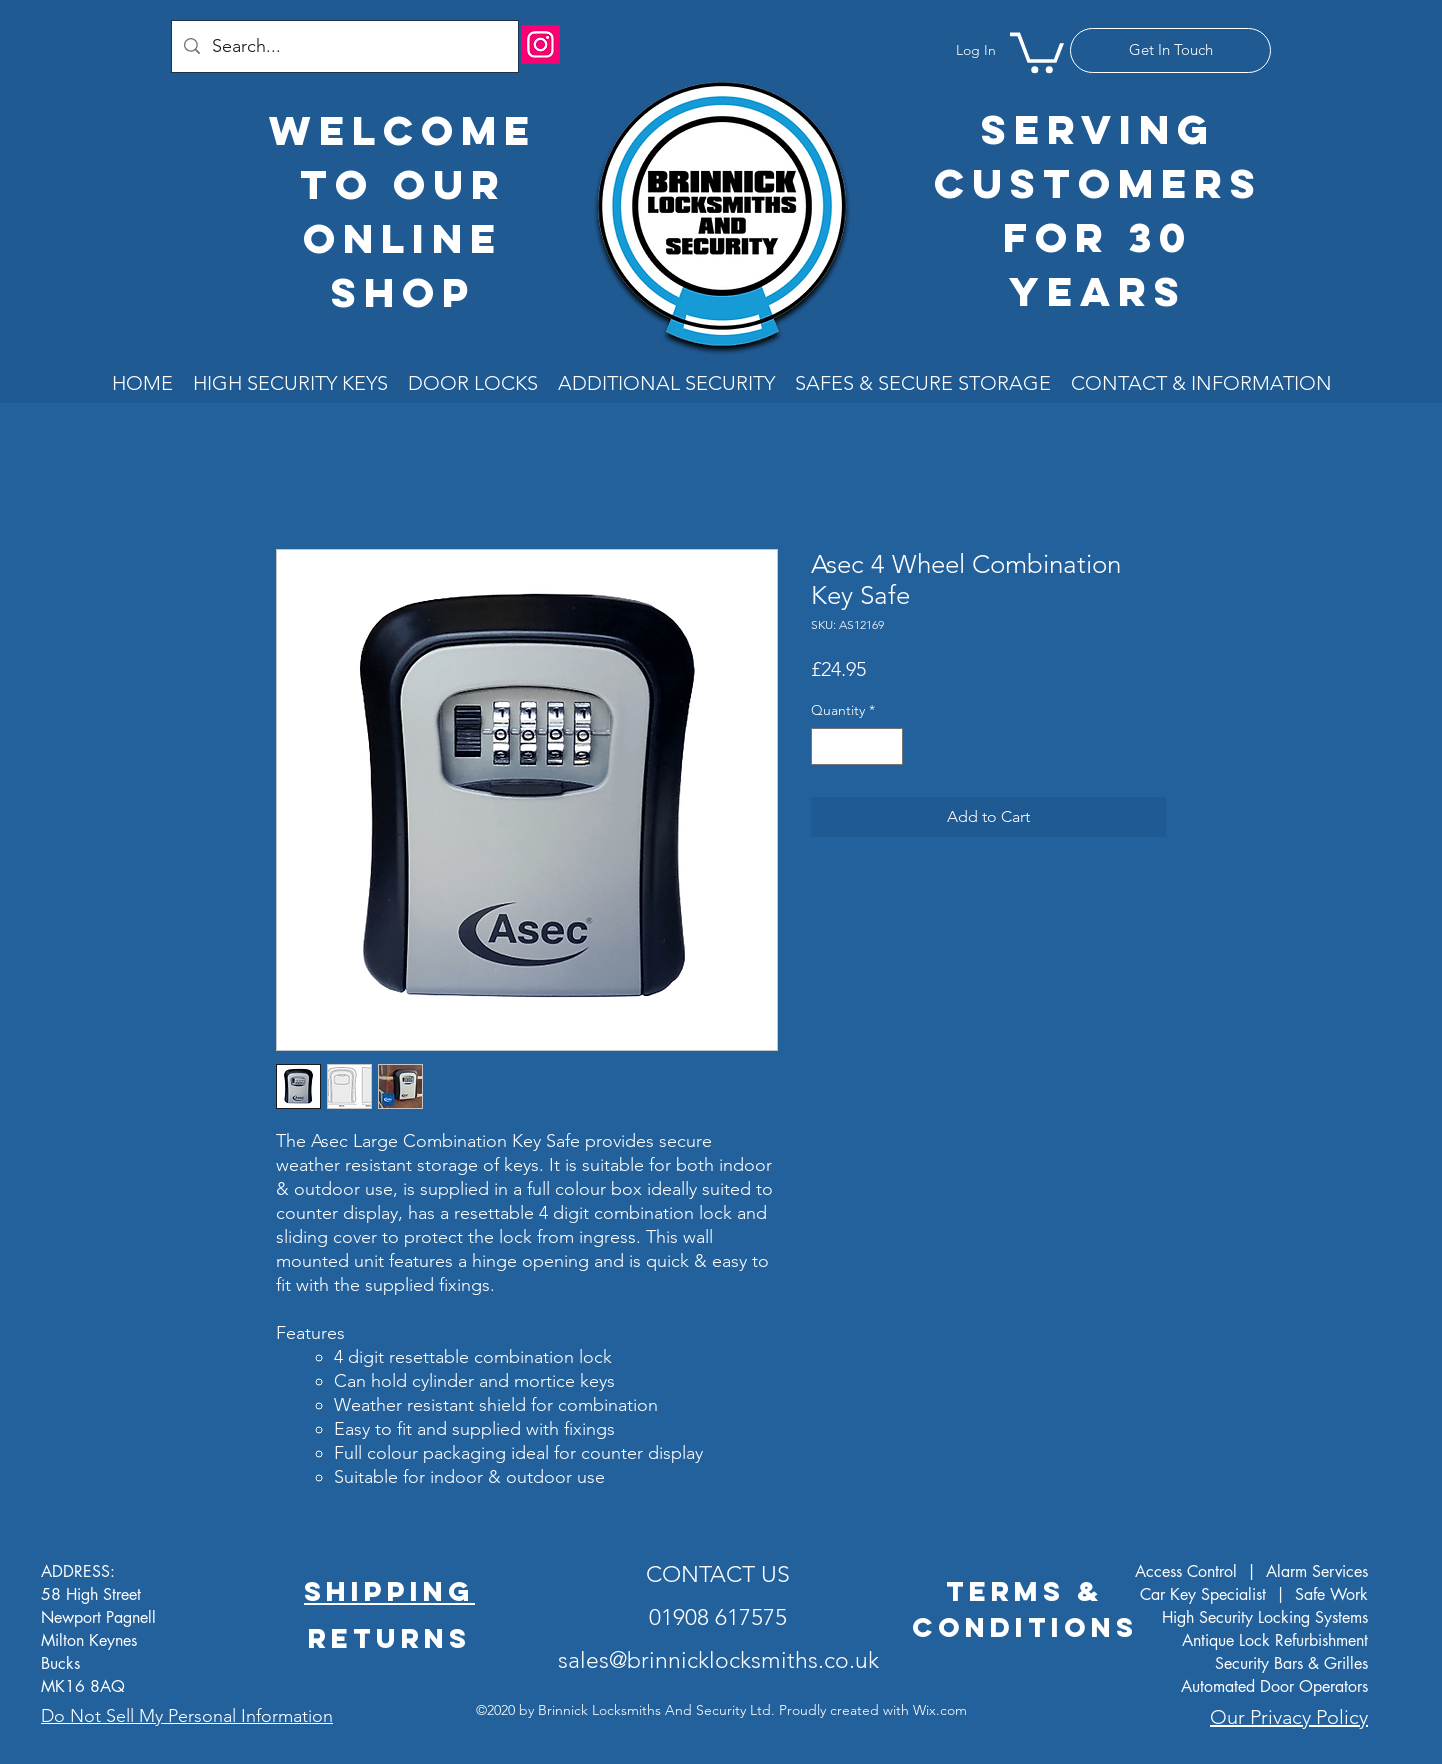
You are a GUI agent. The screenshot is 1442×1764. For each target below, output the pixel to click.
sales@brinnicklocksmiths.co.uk (718, 1660)
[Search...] (344, 46)
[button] (1037, 50)
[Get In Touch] (1170, 50)
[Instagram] (540, 44)
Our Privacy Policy (1289, 1717)
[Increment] (887, 746)
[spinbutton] (857, 746)
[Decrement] (826, 746)
